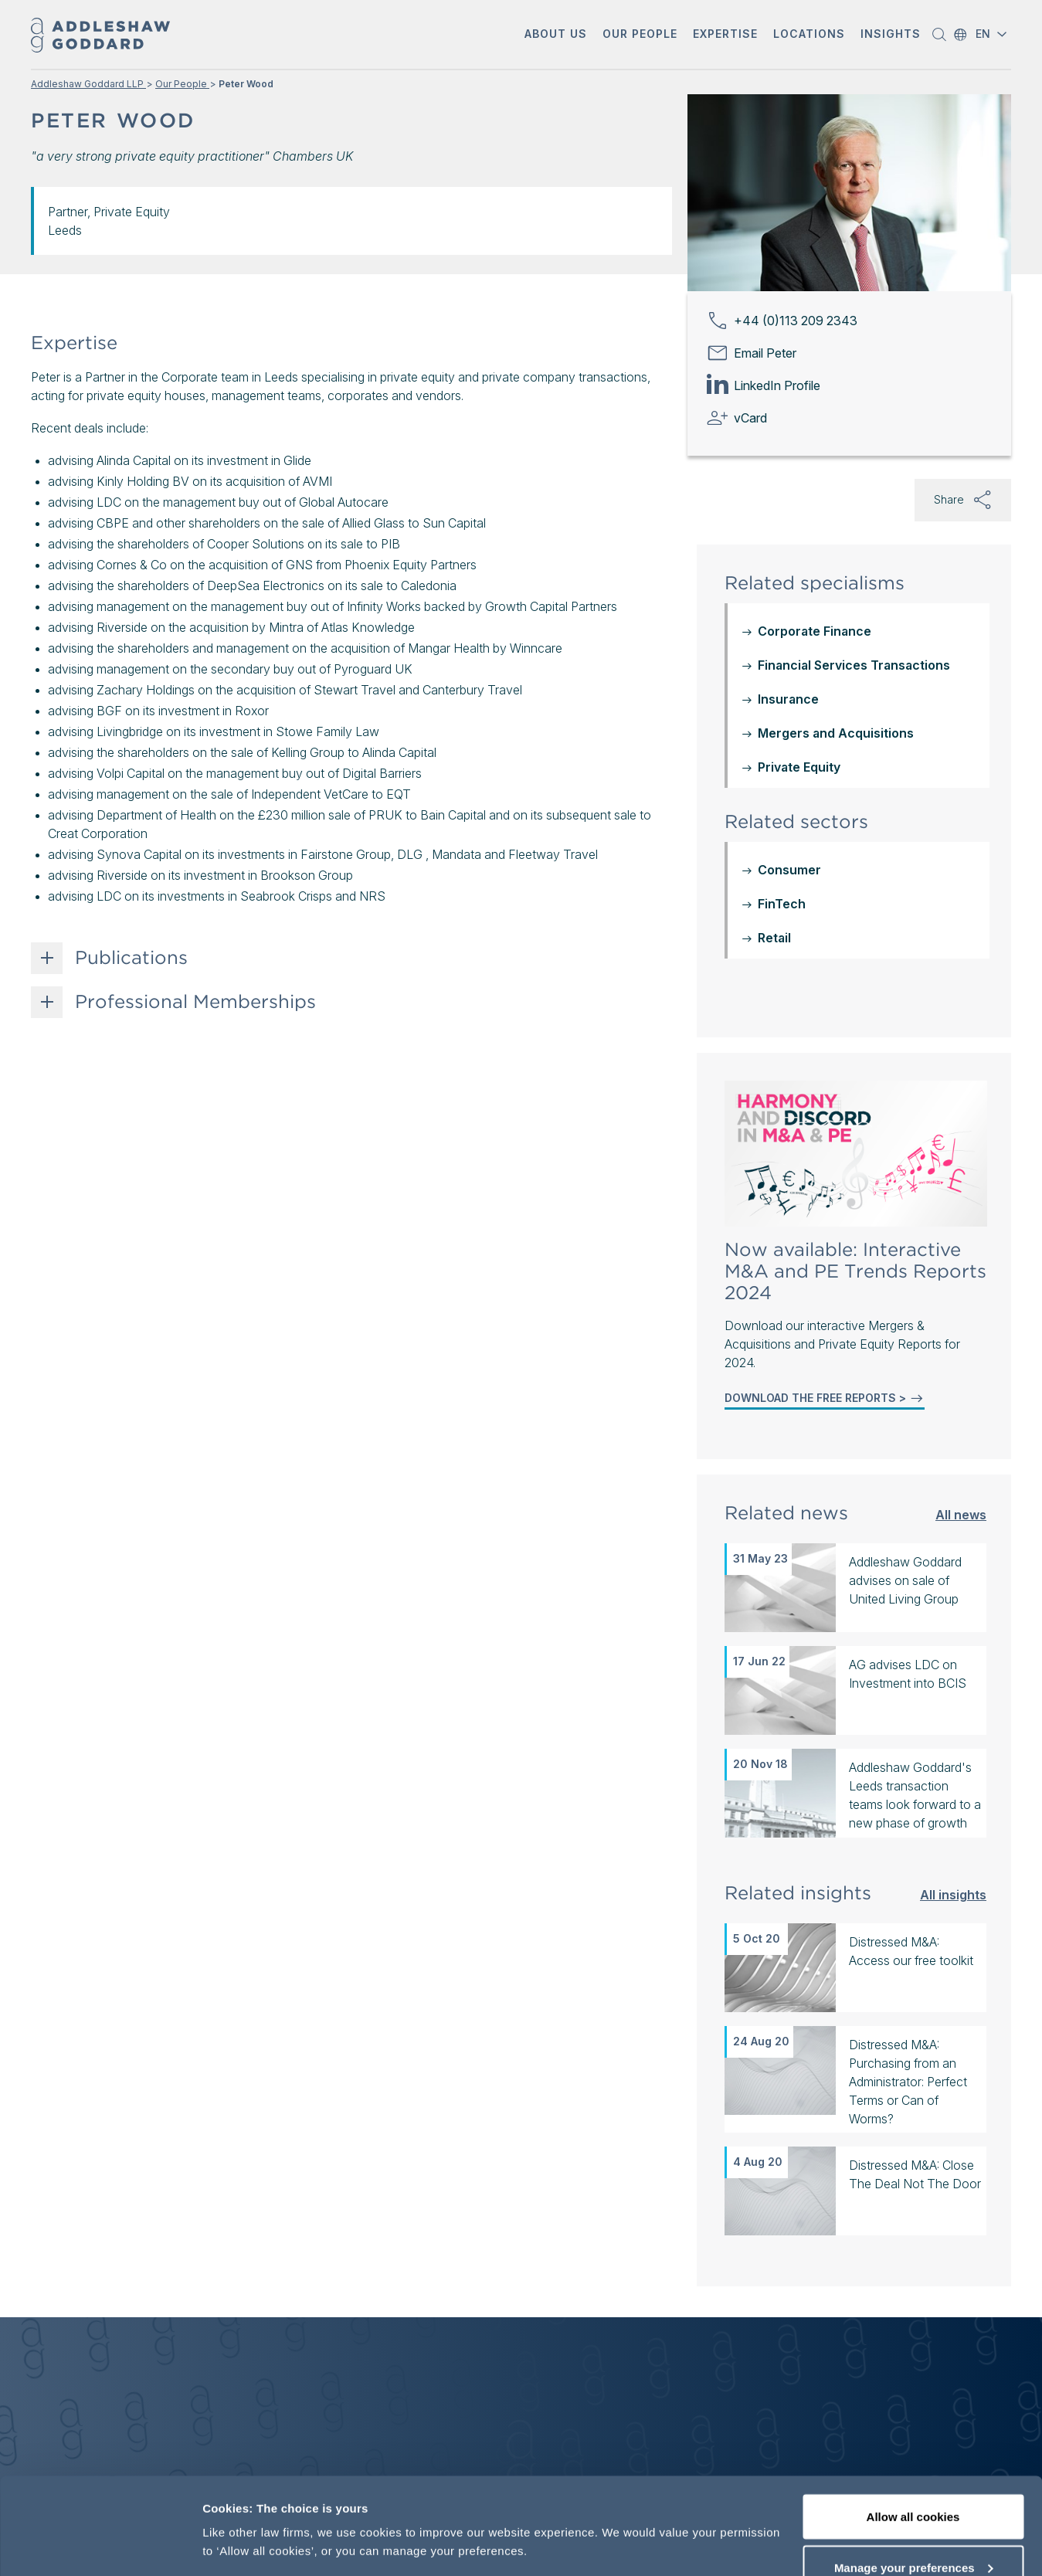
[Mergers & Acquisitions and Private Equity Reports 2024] (856, 972)
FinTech (782, 722)
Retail (774, 756)
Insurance (788, 517)
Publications (131, 958)
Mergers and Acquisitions (836, 551)
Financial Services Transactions (854, 483)
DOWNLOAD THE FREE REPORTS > (825, 1216)
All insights (953, 1712)
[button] (556, 35)
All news (960, 1332)
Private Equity (799, 585)
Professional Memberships (195, 1002)
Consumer (789, 688)
